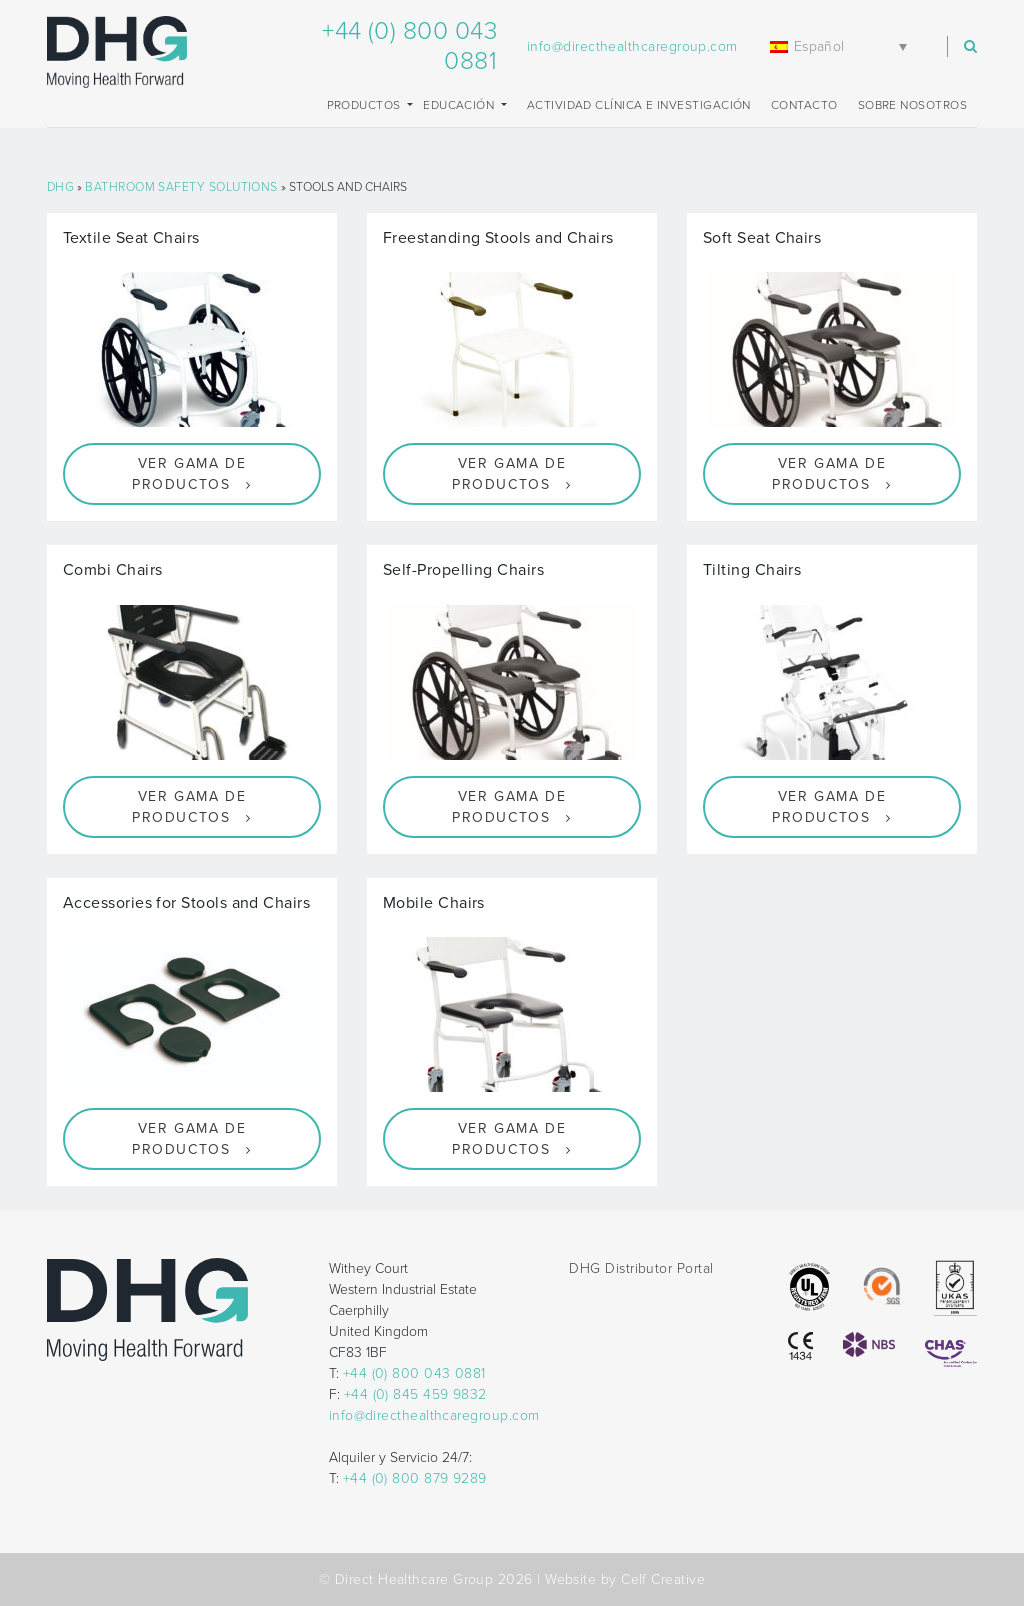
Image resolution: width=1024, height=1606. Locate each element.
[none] (842, 46)
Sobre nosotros (912, 105)
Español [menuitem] (819, 46)
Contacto (804, 105)
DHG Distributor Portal (641, 1268)
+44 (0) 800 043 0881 (414, 1373)
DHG (60, 187)
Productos (366, 105)
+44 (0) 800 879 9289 (415, 1478)
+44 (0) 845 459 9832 (415, 1394)
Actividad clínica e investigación (639, 105)
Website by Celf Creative (625, 1579)
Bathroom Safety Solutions (181, 187)
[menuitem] (842, 46)
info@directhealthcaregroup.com (632, 46)
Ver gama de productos (189, 474)
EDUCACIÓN (460, 105)
